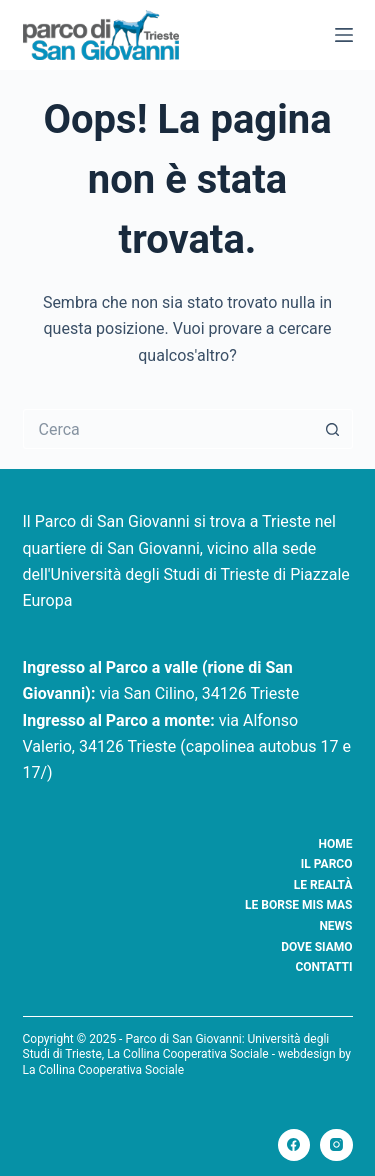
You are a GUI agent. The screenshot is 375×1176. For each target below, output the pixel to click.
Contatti (323, 967)
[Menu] (344, 35)
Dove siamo (316, 947)
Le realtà (323, 885)
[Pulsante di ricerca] (333, 429)
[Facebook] (294, 1145)
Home (335, 844)
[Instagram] (336, 1145)
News (335, 926)
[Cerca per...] (168, 429)
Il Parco (327, 864)
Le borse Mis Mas (298, 905)
